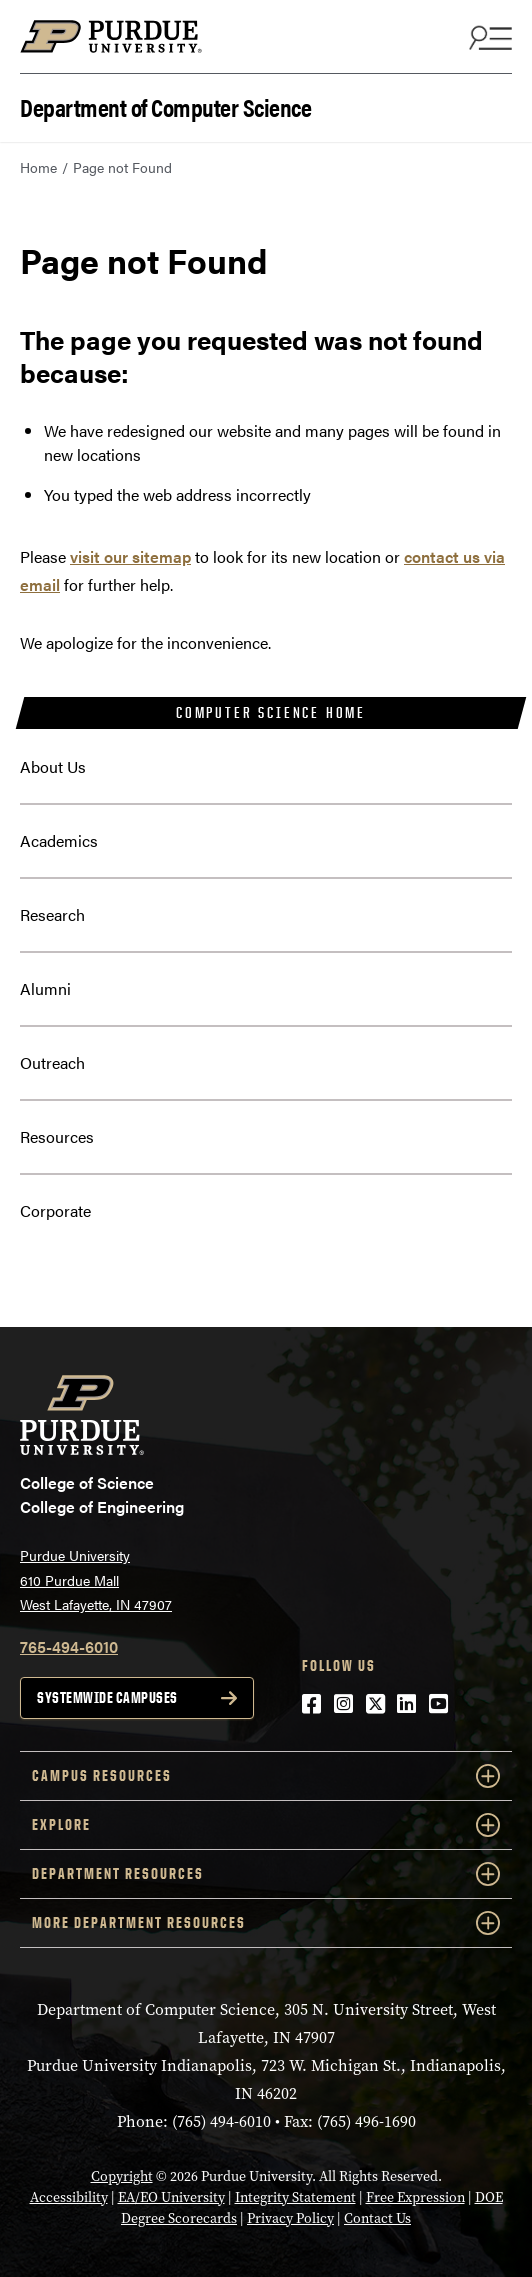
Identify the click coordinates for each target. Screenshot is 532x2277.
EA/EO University (171, 2197)
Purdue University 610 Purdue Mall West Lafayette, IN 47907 (96, 1579)
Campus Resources (266, 1776)
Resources (57, 1136)
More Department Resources (266, 1923)
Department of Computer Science (165, 105)
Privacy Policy (290, 2218)
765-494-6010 (69, 1646)
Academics (59, 840)
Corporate (55, 1210)
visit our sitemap (130, 556)
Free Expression (415, 2197)
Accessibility (69, 2197)
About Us (53, 766)
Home (38, 167)
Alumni (45, 988)
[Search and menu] (488, 37)
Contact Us (377, 2218)
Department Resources (266, 1874)
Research (52, 914)
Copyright (122, 2176)
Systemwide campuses (107, 1697)
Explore (266, 1825)
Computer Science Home (271, 712)
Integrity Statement (295, 2197)
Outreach (52, 1062)
